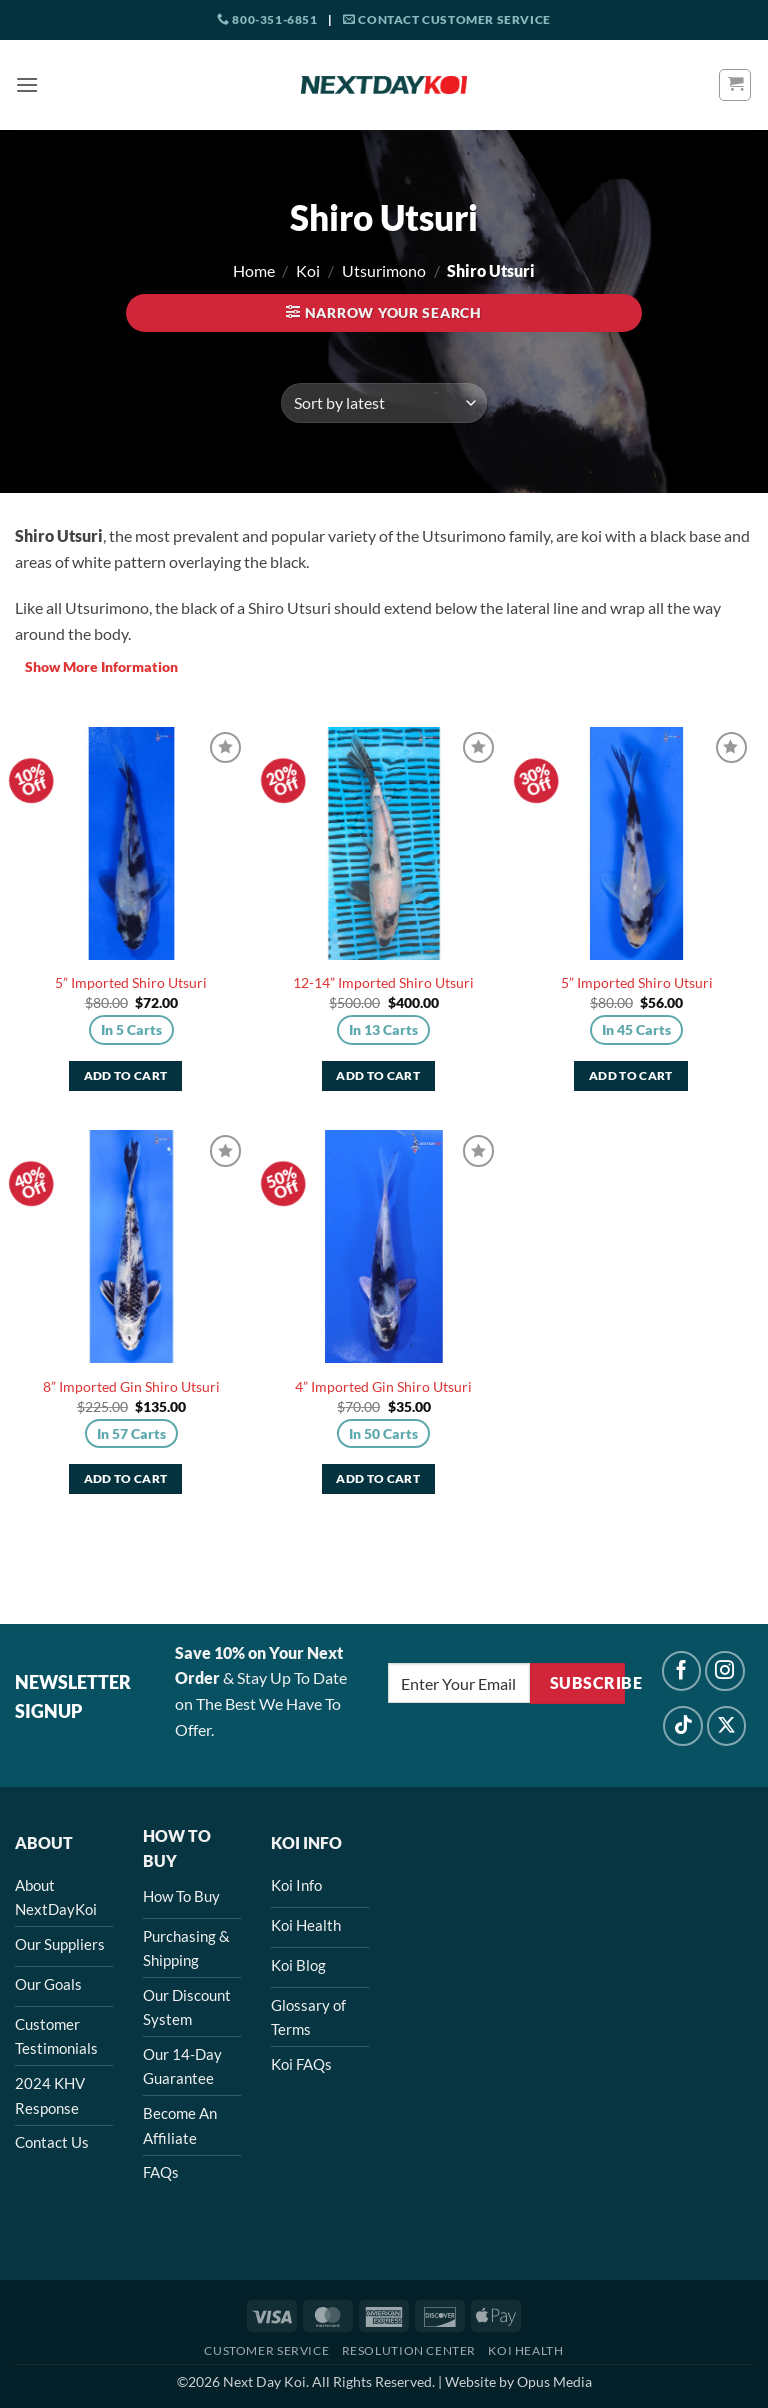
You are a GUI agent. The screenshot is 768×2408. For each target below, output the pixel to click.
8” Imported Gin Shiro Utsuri (131, 1386)
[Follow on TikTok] (683, 1726)
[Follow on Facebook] (682, 1671)
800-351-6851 (267, 19)
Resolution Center (409, 2350)
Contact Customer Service (447, 19)
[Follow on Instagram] (725, 1671)
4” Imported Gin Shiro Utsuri (383, 1386)
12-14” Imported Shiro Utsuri (383, 982)
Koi (308, 270)
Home (254, 270)
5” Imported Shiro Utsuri (131, 982)
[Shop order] (383, 403)
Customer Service (266, 2350)
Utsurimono (384, 270)
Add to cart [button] (126, 1075)
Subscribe (587, 1683)
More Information (96, 666)
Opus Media (554, 2381)
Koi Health (525, 2350)
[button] (27, 84)
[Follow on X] (727, 1726)
